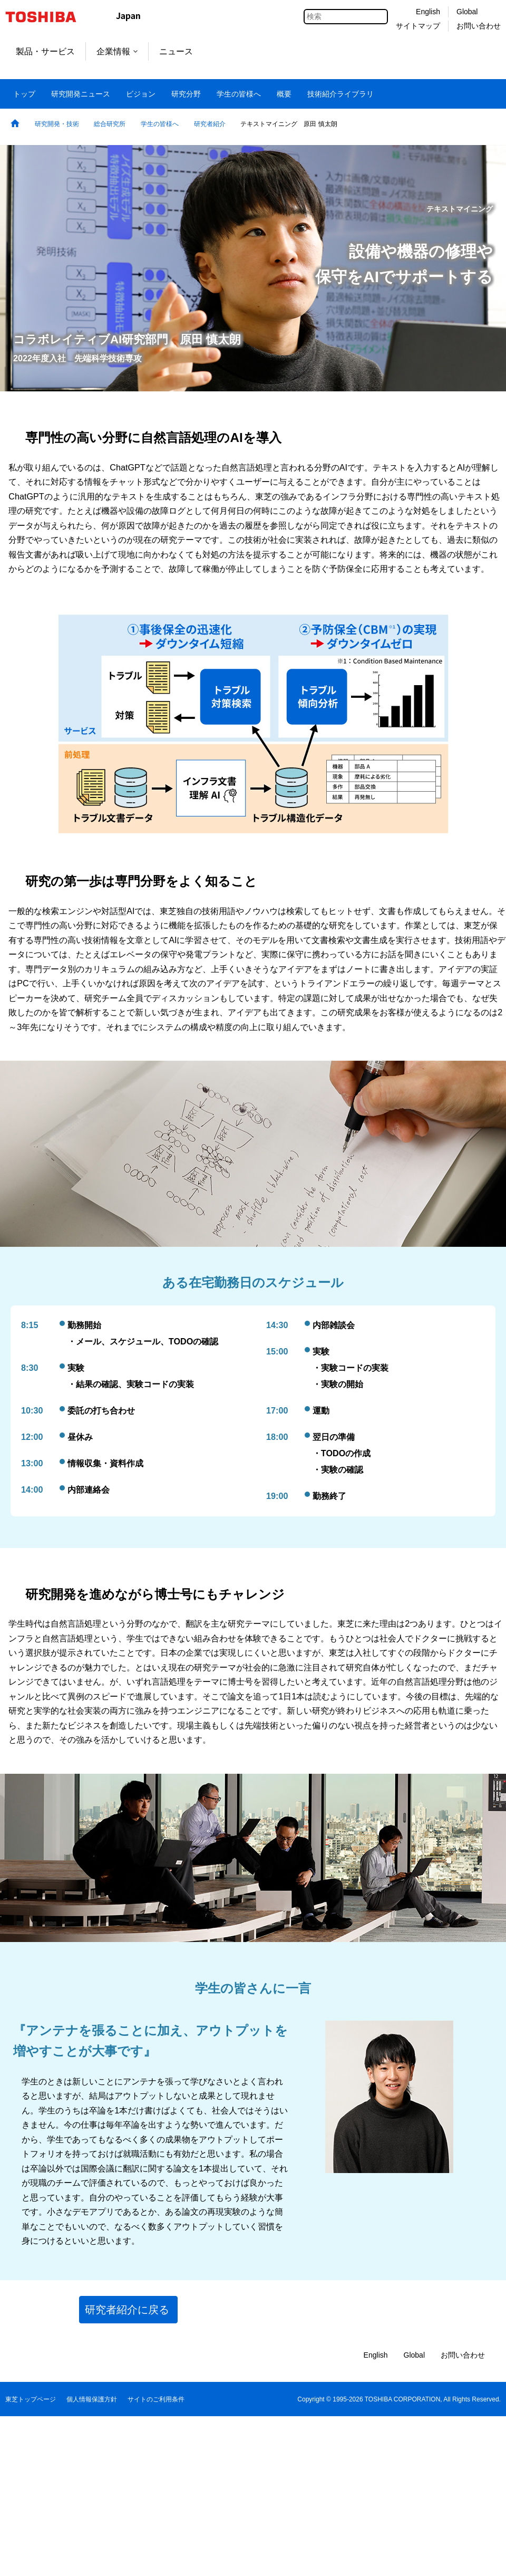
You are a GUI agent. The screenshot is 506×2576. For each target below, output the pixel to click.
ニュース (176, 51)
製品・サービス (45, 51)
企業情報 (117, 51)
